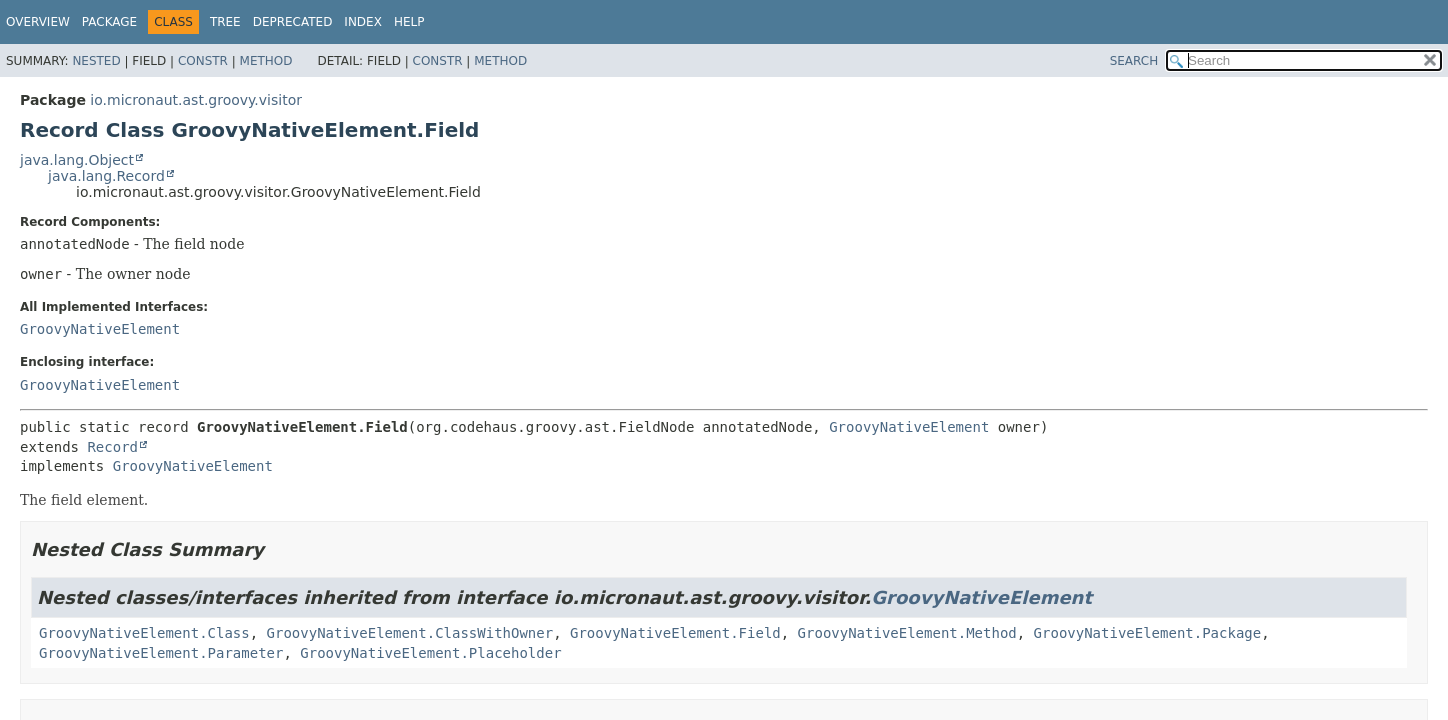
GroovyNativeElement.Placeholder (430, 653)
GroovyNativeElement (100, 329)
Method (266, 61)
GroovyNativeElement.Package (1148, 633)
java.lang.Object (77, 160)
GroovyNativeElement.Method (907, 633)
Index (363, 22)
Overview (38, 22)
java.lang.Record (106, 176)
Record (112, 447)
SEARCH (1134, 61)
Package (109, 22)
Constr (203, 61)
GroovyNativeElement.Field (675, 633)
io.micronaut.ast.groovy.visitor (196, 100)
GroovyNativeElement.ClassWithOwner (410, 633)
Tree (225, 22)
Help (409, 22)
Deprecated (293, 22)
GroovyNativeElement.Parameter (161, 653)
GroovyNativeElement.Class (144, 633)
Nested (96, 61)
